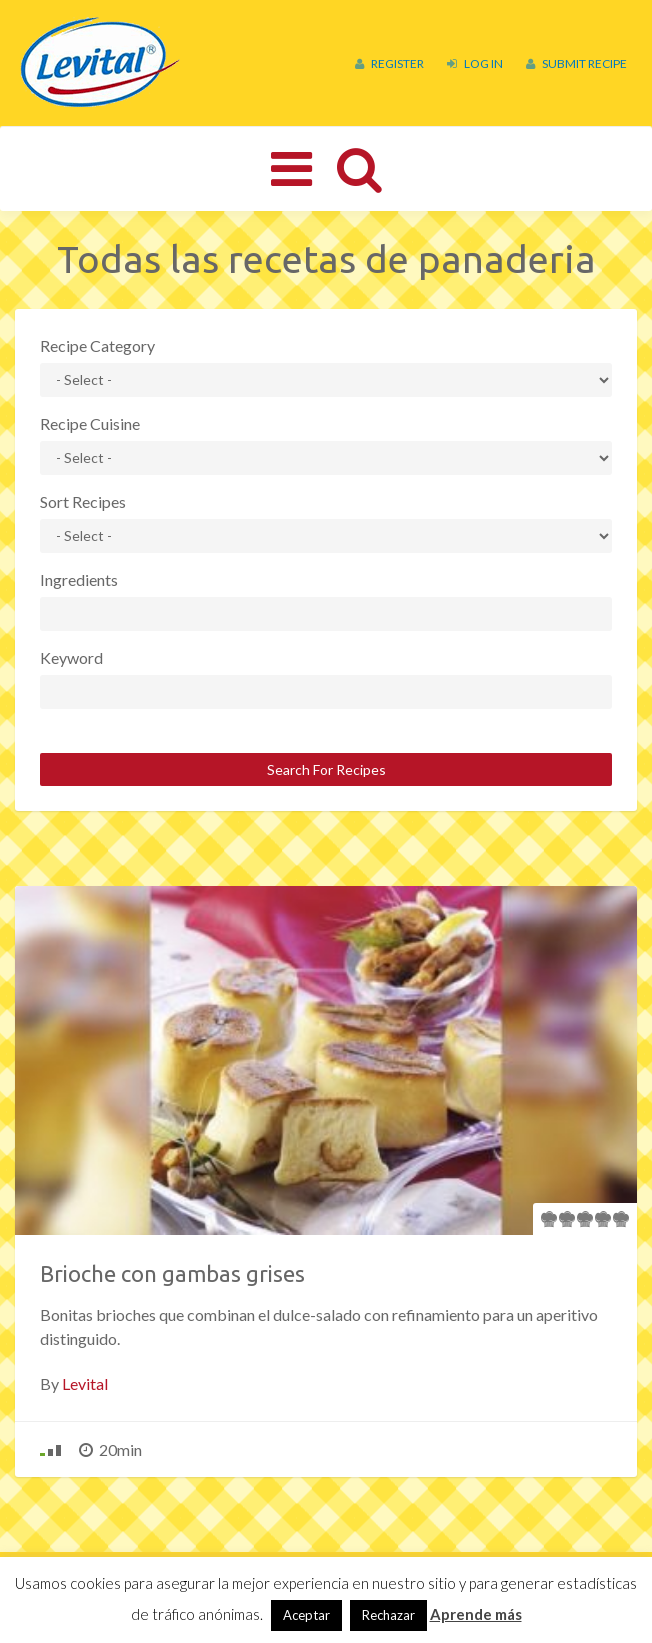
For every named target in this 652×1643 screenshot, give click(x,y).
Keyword (71, 657)
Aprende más (476, 1614)
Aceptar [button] (306, 1615)
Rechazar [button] (388, 1615)
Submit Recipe (576, 63)
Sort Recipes (83, 501)
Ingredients (79, 579)
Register (389, 63)
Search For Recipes (326, 769)
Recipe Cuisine (90, 423)
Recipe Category (97, 345)
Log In (475, 63)
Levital (85, 1383)
